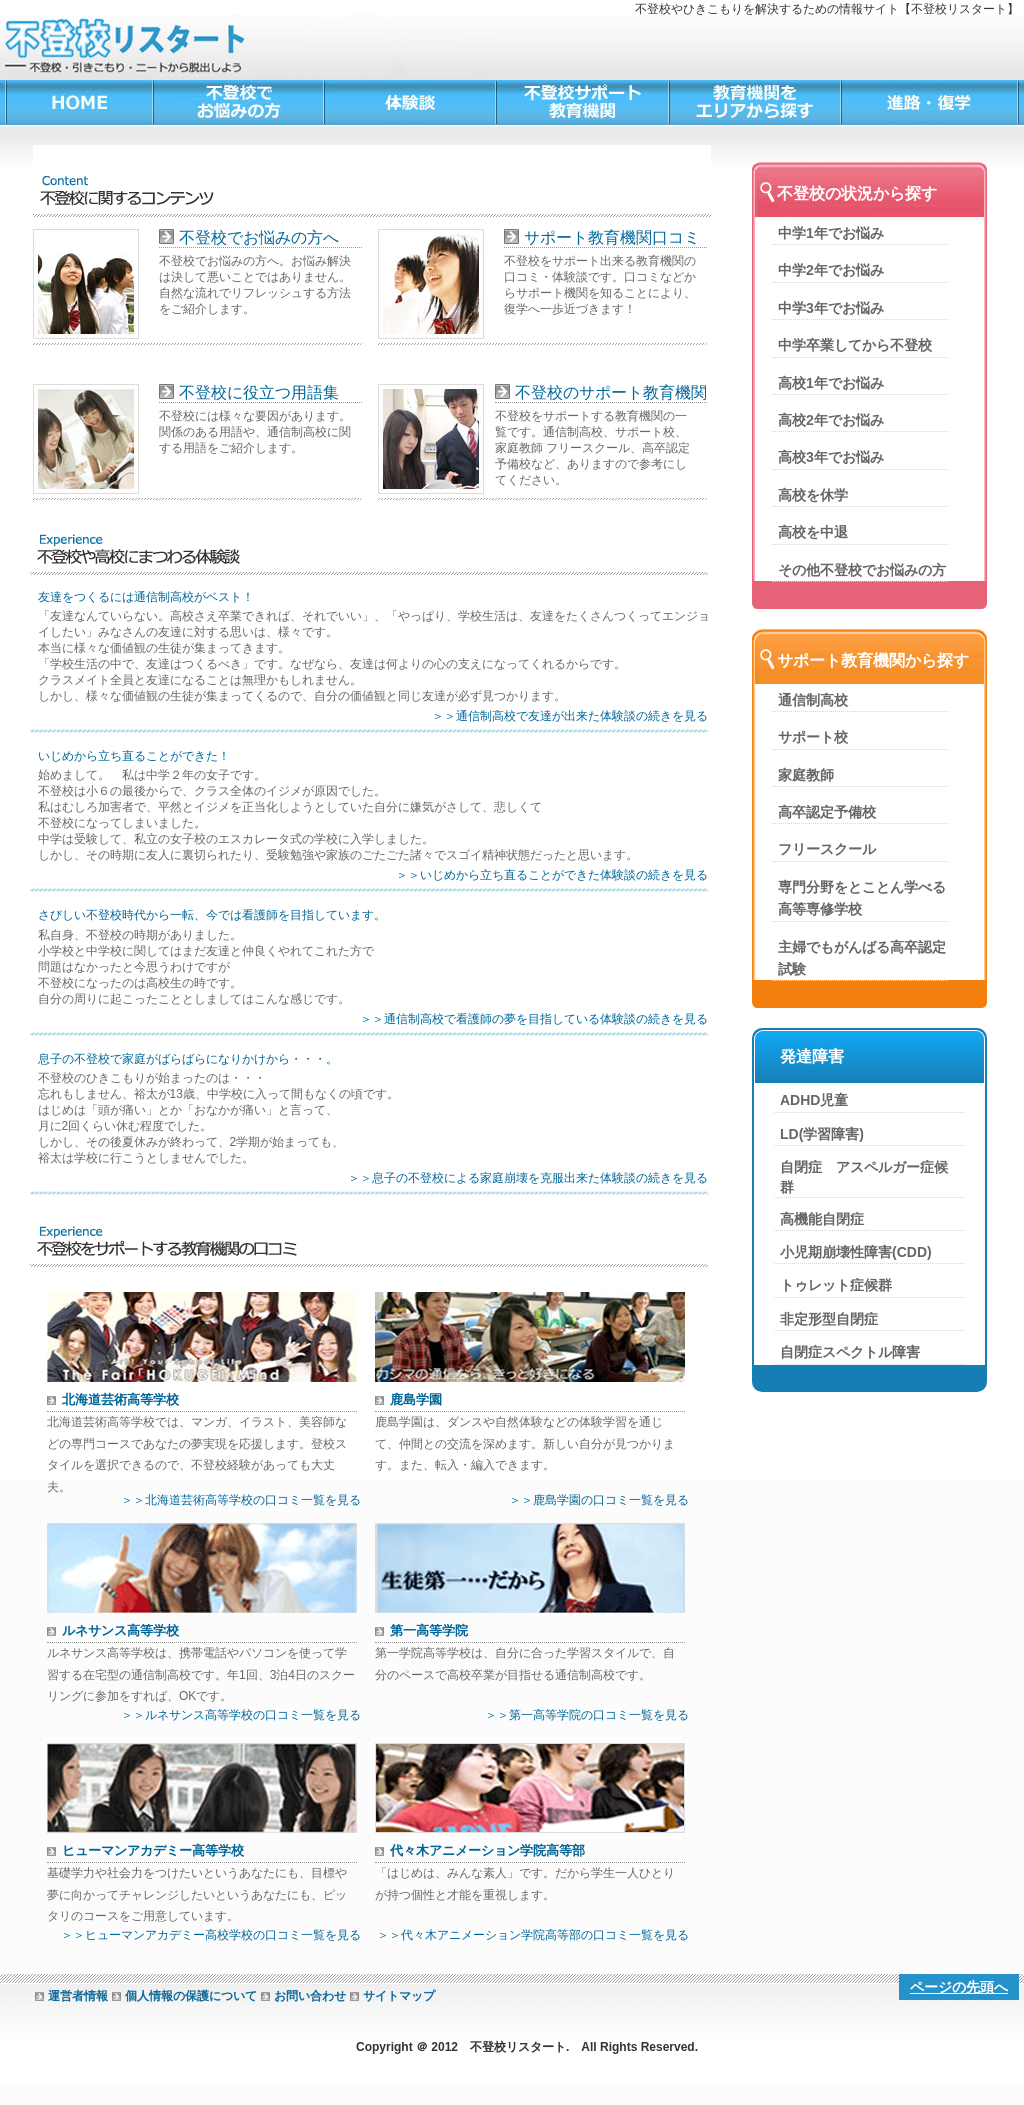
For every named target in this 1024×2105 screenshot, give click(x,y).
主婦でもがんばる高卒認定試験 (862, 958)
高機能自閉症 (822, 1219)
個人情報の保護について (191, 1996)
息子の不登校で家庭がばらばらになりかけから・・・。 (188, 1059)
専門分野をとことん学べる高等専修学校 (862, 898)
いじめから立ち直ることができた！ (134, 756)
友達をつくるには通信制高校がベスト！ (146, 597)
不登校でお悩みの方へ (259, 237)
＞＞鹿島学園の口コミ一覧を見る (599, 1500)
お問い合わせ (310, 1996)
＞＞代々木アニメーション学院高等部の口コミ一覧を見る (533, 1935)
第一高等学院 (429, 1630)
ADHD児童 (814, 1100)
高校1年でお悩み (831, 383)
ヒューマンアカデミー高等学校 (153, 1850)
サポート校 (813, 737)
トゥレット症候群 (836, 1285)
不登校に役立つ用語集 (259, 392)
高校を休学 (813, 495)
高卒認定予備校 (827, 812)
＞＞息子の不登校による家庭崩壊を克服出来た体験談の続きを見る (528, 1178)
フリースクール (827, 849)
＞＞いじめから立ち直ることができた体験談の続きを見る (552, 875)
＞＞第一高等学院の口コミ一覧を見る (587, 1715)
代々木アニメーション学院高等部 (487, 1850)
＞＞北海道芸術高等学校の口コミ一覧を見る (241, 1500)
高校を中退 (813, 532)
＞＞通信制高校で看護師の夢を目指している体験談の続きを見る (534, 1019)
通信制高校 (813, 700)
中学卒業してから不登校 (855, 345)
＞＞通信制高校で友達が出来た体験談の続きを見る (570, 716)
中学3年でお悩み (831, 308)
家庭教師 (806, 775)
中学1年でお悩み (831, 233)
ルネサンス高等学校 (120, 1630)
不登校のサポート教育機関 (611, 392)
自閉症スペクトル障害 (850, 1352)
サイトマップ (399, 1996)
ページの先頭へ (959, 1987)
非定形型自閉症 (829, 1319)
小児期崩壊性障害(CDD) (856, 1252)
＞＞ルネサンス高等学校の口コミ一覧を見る (241, 1715)
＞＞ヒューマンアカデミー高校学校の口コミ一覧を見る (211, 1935)
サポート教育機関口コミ (612, 237)
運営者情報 (78, 1996)
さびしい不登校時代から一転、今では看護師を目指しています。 (212, 915)
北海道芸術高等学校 (120, 1399)
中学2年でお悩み (831, 270)
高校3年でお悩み (831, 457)
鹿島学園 (416, 1399)
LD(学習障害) (822, 1134)
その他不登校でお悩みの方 (862, 570)
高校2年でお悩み (831, 420)
